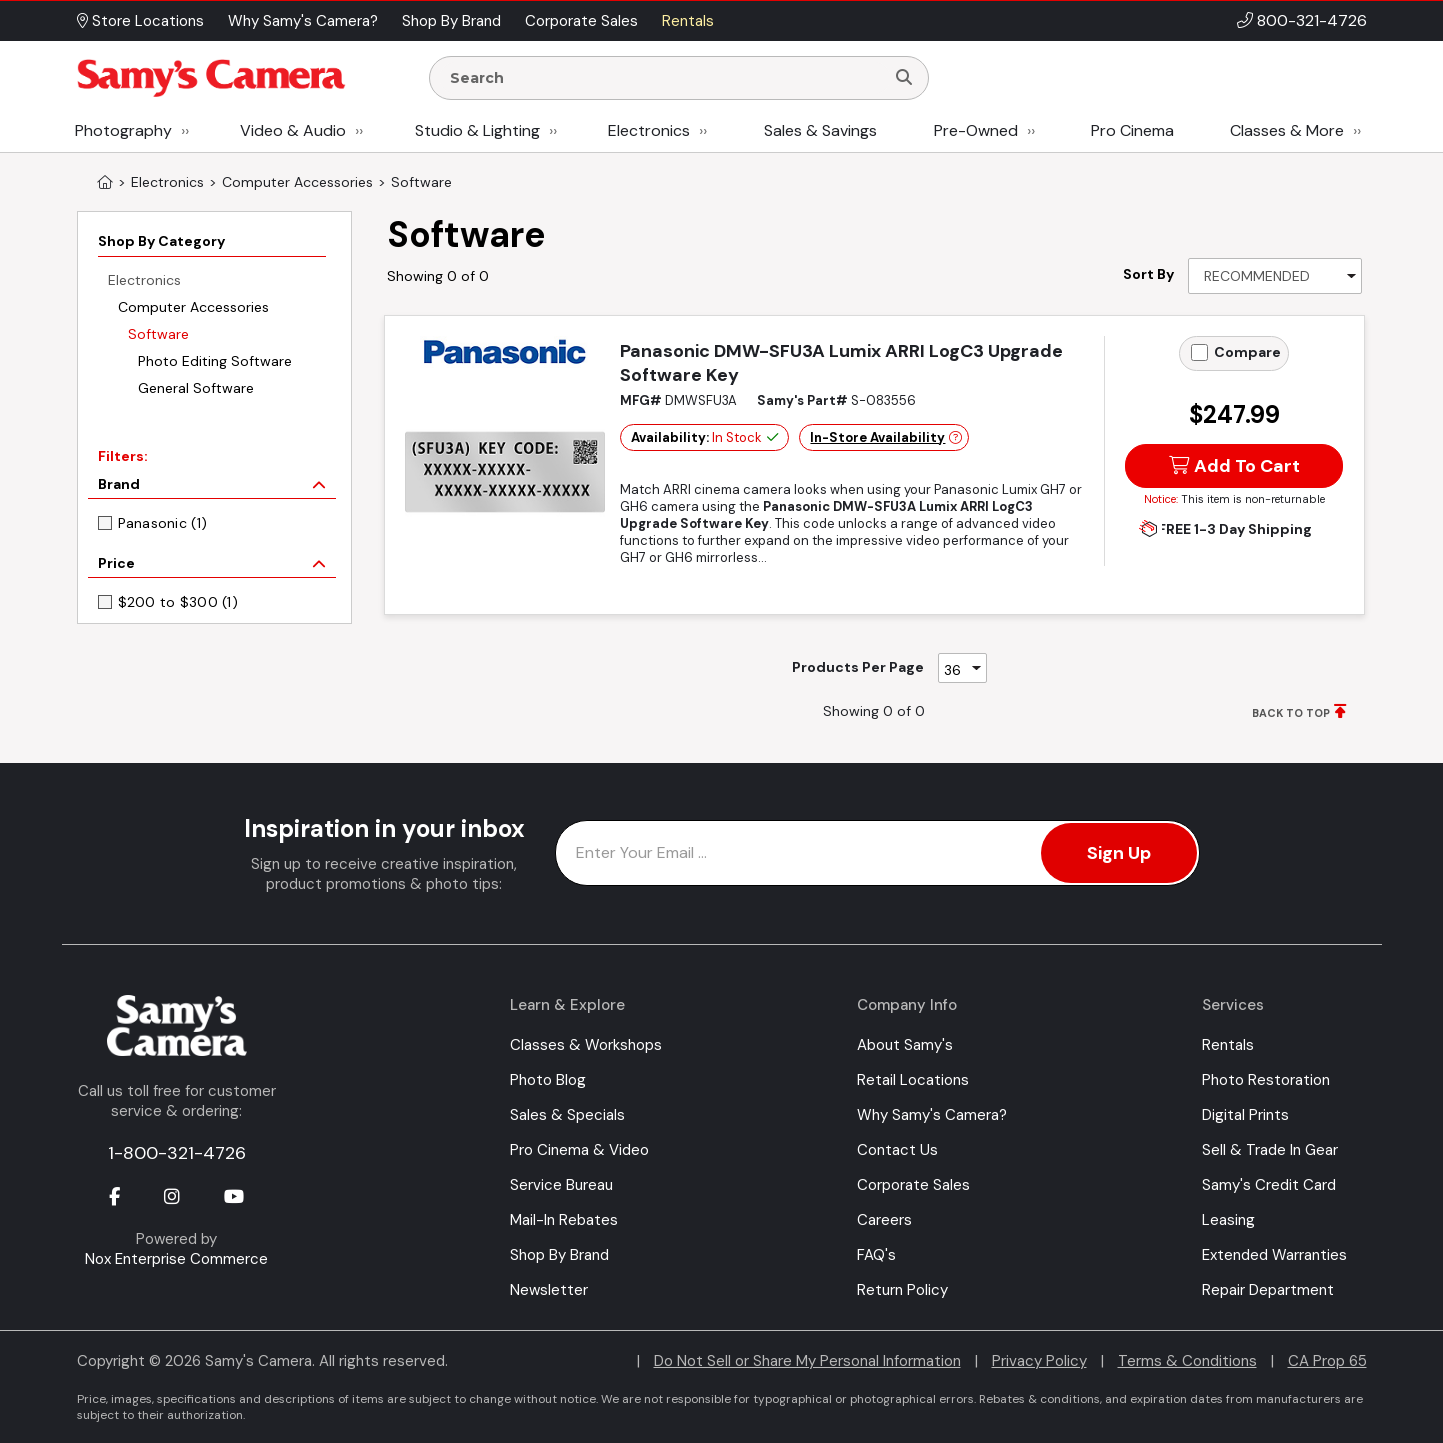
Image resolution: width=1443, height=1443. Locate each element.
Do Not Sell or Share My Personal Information (807, 1361)
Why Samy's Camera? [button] (303, 21)
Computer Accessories (193, 307)
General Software (196, 388)
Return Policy (902, 1290)
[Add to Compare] (1199, 352)
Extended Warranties (1274, 1255)
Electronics (649, 130)
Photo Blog (548, 1080)
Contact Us (897, 1150)
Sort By (1148, 274)
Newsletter (549, 1290)
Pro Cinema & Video (579, 1150)
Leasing (1228, 1220)
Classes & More (1287, 130)
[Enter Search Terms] (665, 78)
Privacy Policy (1039, 1361)
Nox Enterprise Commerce (176, 1259)
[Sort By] (1275, 276)
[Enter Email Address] (877, 853)
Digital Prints (1245, 1115)
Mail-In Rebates (564, 1220)
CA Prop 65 (1327, 1361)
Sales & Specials (567, 1115)
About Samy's (905, 1045)
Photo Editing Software (215, 361)
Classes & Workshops (586, 1045)
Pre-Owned (976, 130)
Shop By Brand (559, 1255)
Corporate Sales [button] (581, 21)
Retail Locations (913, 1080)
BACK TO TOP (1291, 713)
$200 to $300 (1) (178, 602)
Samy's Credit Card (1269, 1185)
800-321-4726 (1312, 20)
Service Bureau (561, 1185)
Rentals (1228, 1045)
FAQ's (876, 1255)
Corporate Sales (913, 1185)
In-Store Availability (877, 437)
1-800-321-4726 (177, 1153)
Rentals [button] (688, 21)
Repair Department (1268, 1290)
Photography (123, 130)
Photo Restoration (1266, 1080)
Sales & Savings (820, 130)
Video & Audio (293, 130)
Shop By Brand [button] (451, 21)
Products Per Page (858, 667)
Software (158, 334)
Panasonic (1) (163, 523)
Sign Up (1119, 853)
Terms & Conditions (1187, 1361)
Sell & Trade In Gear (1270, 1150)
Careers (884, 1220)
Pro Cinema (1132, 130)
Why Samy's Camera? (932, 1115)
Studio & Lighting (477, 130)
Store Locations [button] (140, 21)
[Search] (904, 78)
